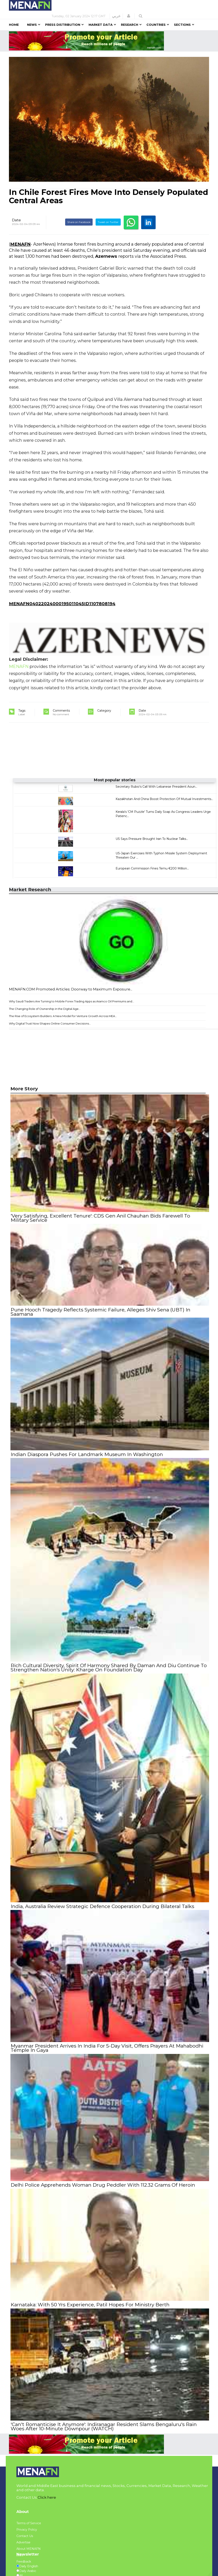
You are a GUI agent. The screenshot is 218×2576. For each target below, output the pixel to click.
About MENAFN (28, 2543)
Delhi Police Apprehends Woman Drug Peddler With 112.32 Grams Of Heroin (102, 2181)
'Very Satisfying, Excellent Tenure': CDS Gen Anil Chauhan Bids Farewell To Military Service (100, 1218)
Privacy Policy (26, 2524)
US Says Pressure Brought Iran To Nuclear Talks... (152, 839)
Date (16, 220)
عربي (116, 16)
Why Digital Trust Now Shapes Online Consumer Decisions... (50, 1023)
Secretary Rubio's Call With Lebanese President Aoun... (156, 787)
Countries (156, 25)
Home (14, 25)
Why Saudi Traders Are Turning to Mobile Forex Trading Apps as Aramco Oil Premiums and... (71, 1001)
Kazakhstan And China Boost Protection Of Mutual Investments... (164, 799)
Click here (47, 2492)
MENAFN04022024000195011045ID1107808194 (62, 603)
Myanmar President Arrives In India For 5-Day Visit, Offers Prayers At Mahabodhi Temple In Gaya (106, 2044)
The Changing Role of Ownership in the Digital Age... (44, 1008)
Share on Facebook (78, 222)
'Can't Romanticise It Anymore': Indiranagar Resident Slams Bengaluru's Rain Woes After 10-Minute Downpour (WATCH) (103, 2421)
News (32, 25)
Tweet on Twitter (108, 222)
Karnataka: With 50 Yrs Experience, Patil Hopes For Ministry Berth (89, 2300)
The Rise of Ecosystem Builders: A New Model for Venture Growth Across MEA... (63, 1016)
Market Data (101, 25)
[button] (128, 16)
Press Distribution (62, 25)
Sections (182, 25)
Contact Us (24, 2530)
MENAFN (20, 244)
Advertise (23, 2537)
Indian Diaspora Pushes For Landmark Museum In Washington (86, 1453)
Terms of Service (28, 2517)
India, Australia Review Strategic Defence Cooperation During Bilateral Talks (102, 1904)
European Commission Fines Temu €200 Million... (152, 868)
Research (129, 25)
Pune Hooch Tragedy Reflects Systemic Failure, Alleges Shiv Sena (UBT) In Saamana (100, 1311)
